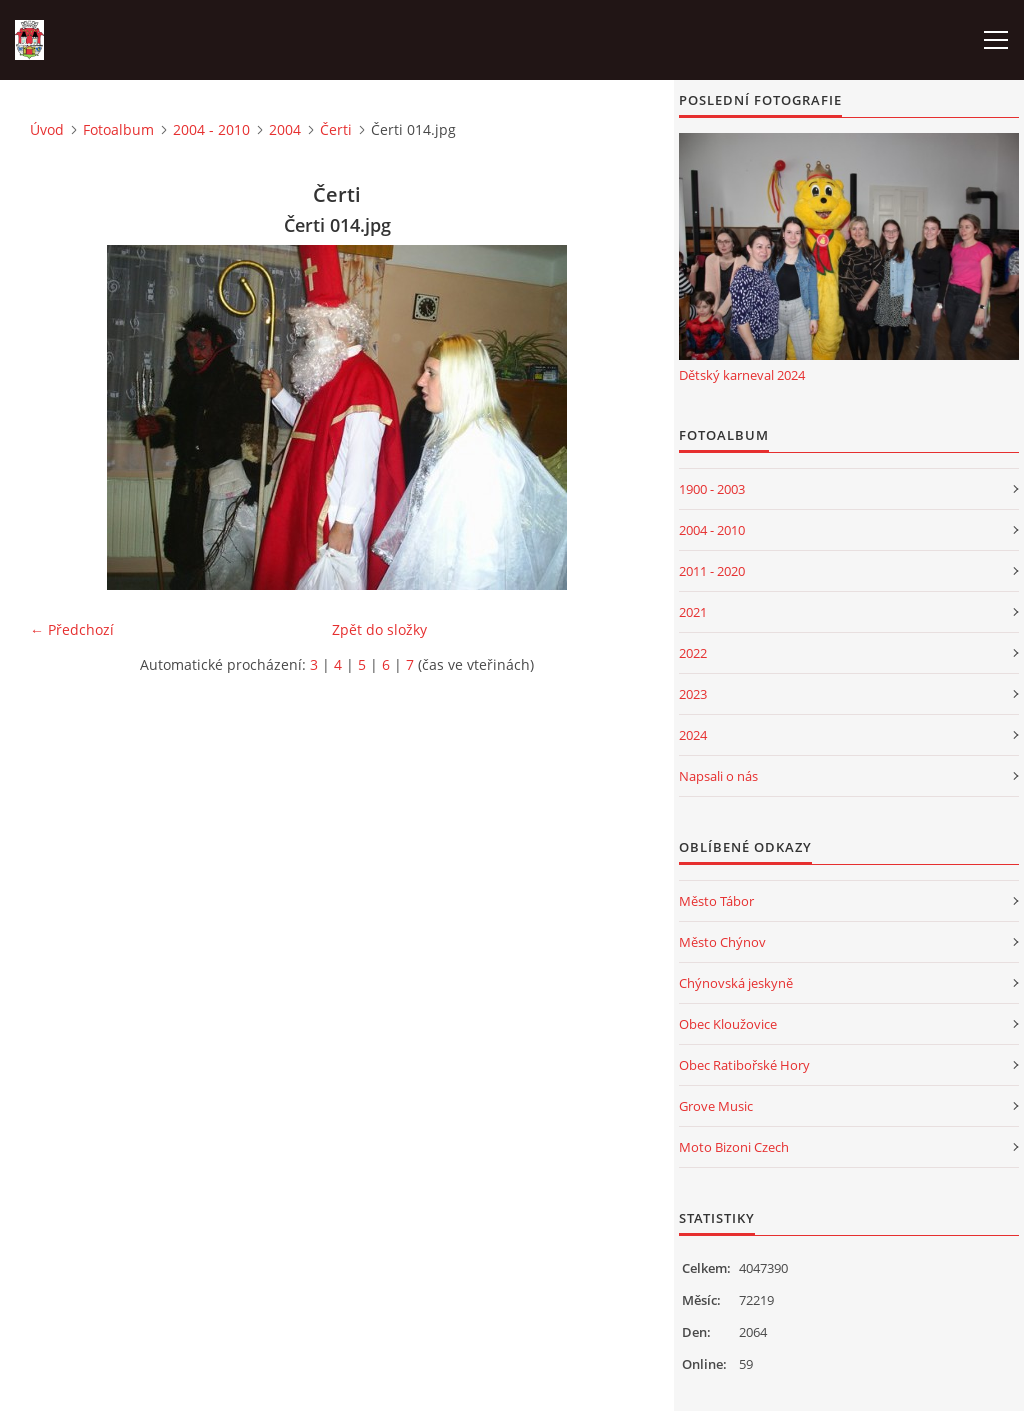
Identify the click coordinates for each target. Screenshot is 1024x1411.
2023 (693, 694)
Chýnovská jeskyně (736, 983)
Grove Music (716, 1106)
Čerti (336, 129)
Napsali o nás (718, 776)
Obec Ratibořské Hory (744, 1065)
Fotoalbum (118, 129)
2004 (285, 129)
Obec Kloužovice (728, 1024)
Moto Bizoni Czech (734, 1147)
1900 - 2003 (712, 489)
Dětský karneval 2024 (742, 375)
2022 (693, 653)
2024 (693, 735)
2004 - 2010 (211, 129)
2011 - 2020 (712, 571)
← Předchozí (72, 629)
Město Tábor (716, 901)
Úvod (47, 129)
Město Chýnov (722, 942)
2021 (693, 612)
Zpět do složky (379, 629)
